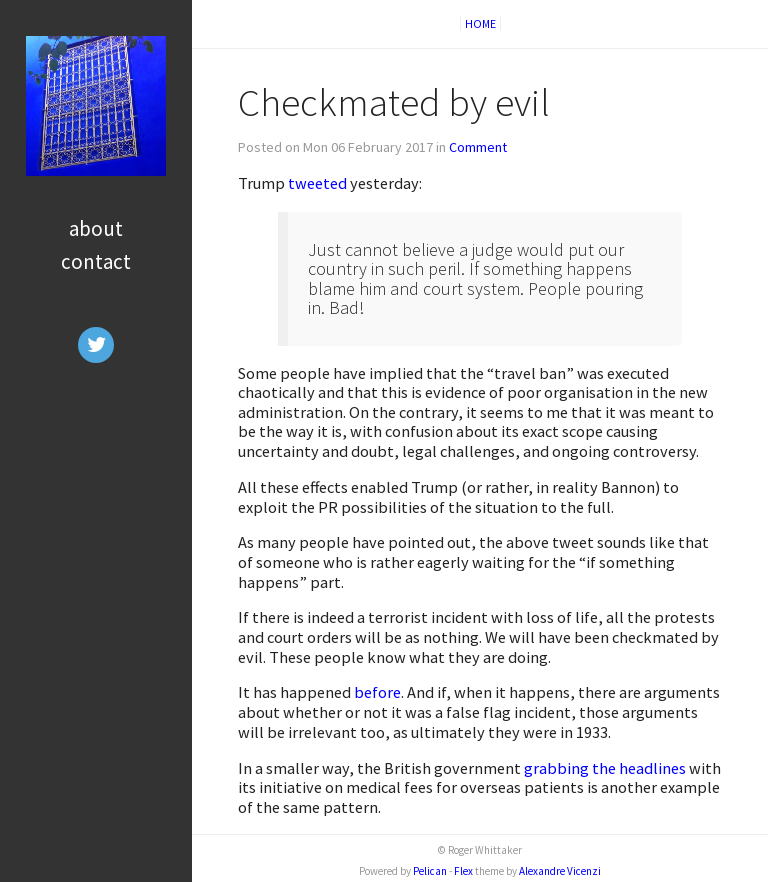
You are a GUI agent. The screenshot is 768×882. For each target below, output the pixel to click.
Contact (96, 261)
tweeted (317, 183)
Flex (463, 871)
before (377, 692)
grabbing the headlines (605, 768)
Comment (478, 147)
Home (480, 23)
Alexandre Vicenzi (560, 871)
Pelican (430, 871)
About (96, 228)
